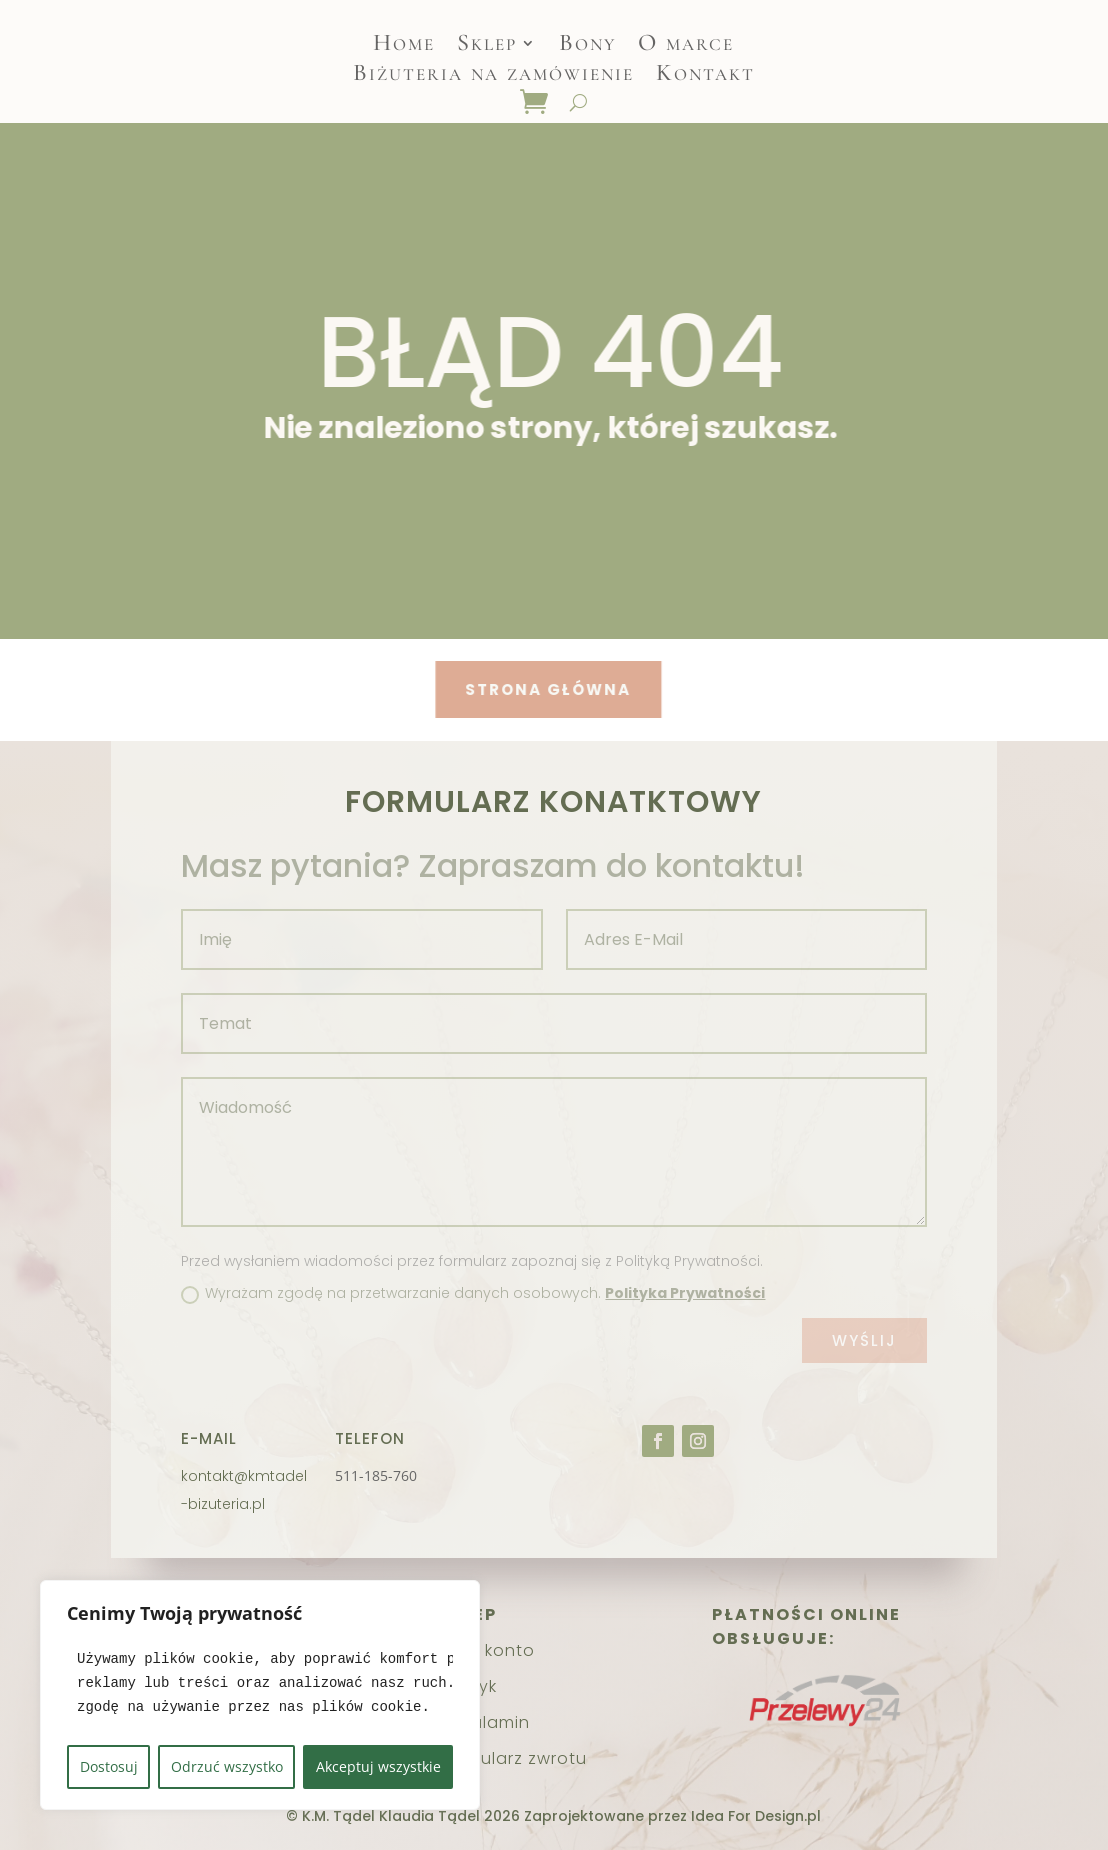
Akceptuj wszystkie (378, 1766)
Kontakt (705, 76)
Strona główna (518, 689)
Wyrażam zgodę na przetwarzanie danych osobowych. (473, 1293)
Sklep (487, 46)
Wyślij (864, 1340)
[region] (260, 1695)
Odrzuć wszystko (227, 1766)
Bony (587, 46)
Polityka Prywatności (685, 1293)
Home (404, 46)
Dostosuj (109, 1766)
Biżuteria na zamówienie (493, 76)
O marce (686, 46)
